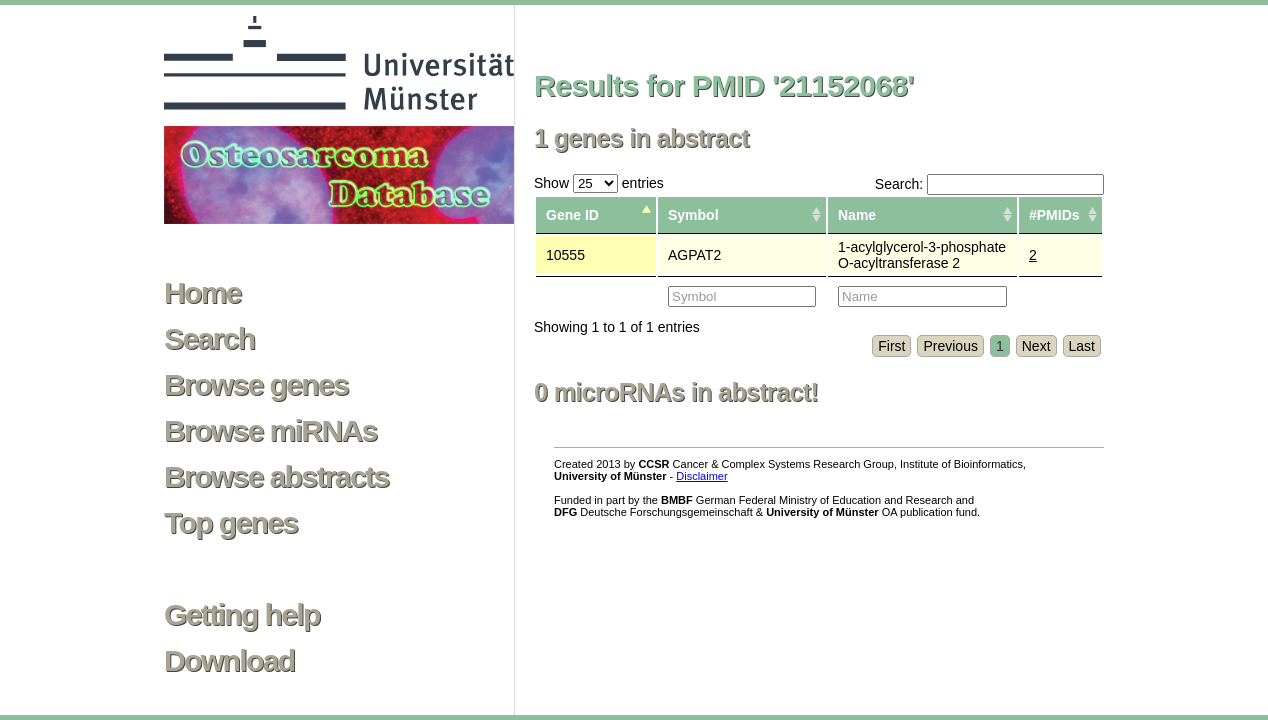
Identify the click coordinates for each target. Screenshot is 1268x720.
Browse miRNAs (270, 431)
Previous (950, 346)
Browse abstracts (276, 477)
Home (202, 293)
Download (229, 661)
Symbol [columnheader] (693, 215)
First (891, 346)
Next (1036, 346)
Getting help (242, 615)
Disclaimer (701, 476)
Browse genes (256, 385)
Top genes (230, 523)
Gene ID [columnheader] (572, 215)
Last (1082, 346)
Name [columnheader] (857, 215)
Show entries (599, 183)
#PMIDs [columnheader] (1054, 215)
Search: (989, 184)
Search (209, 339)
